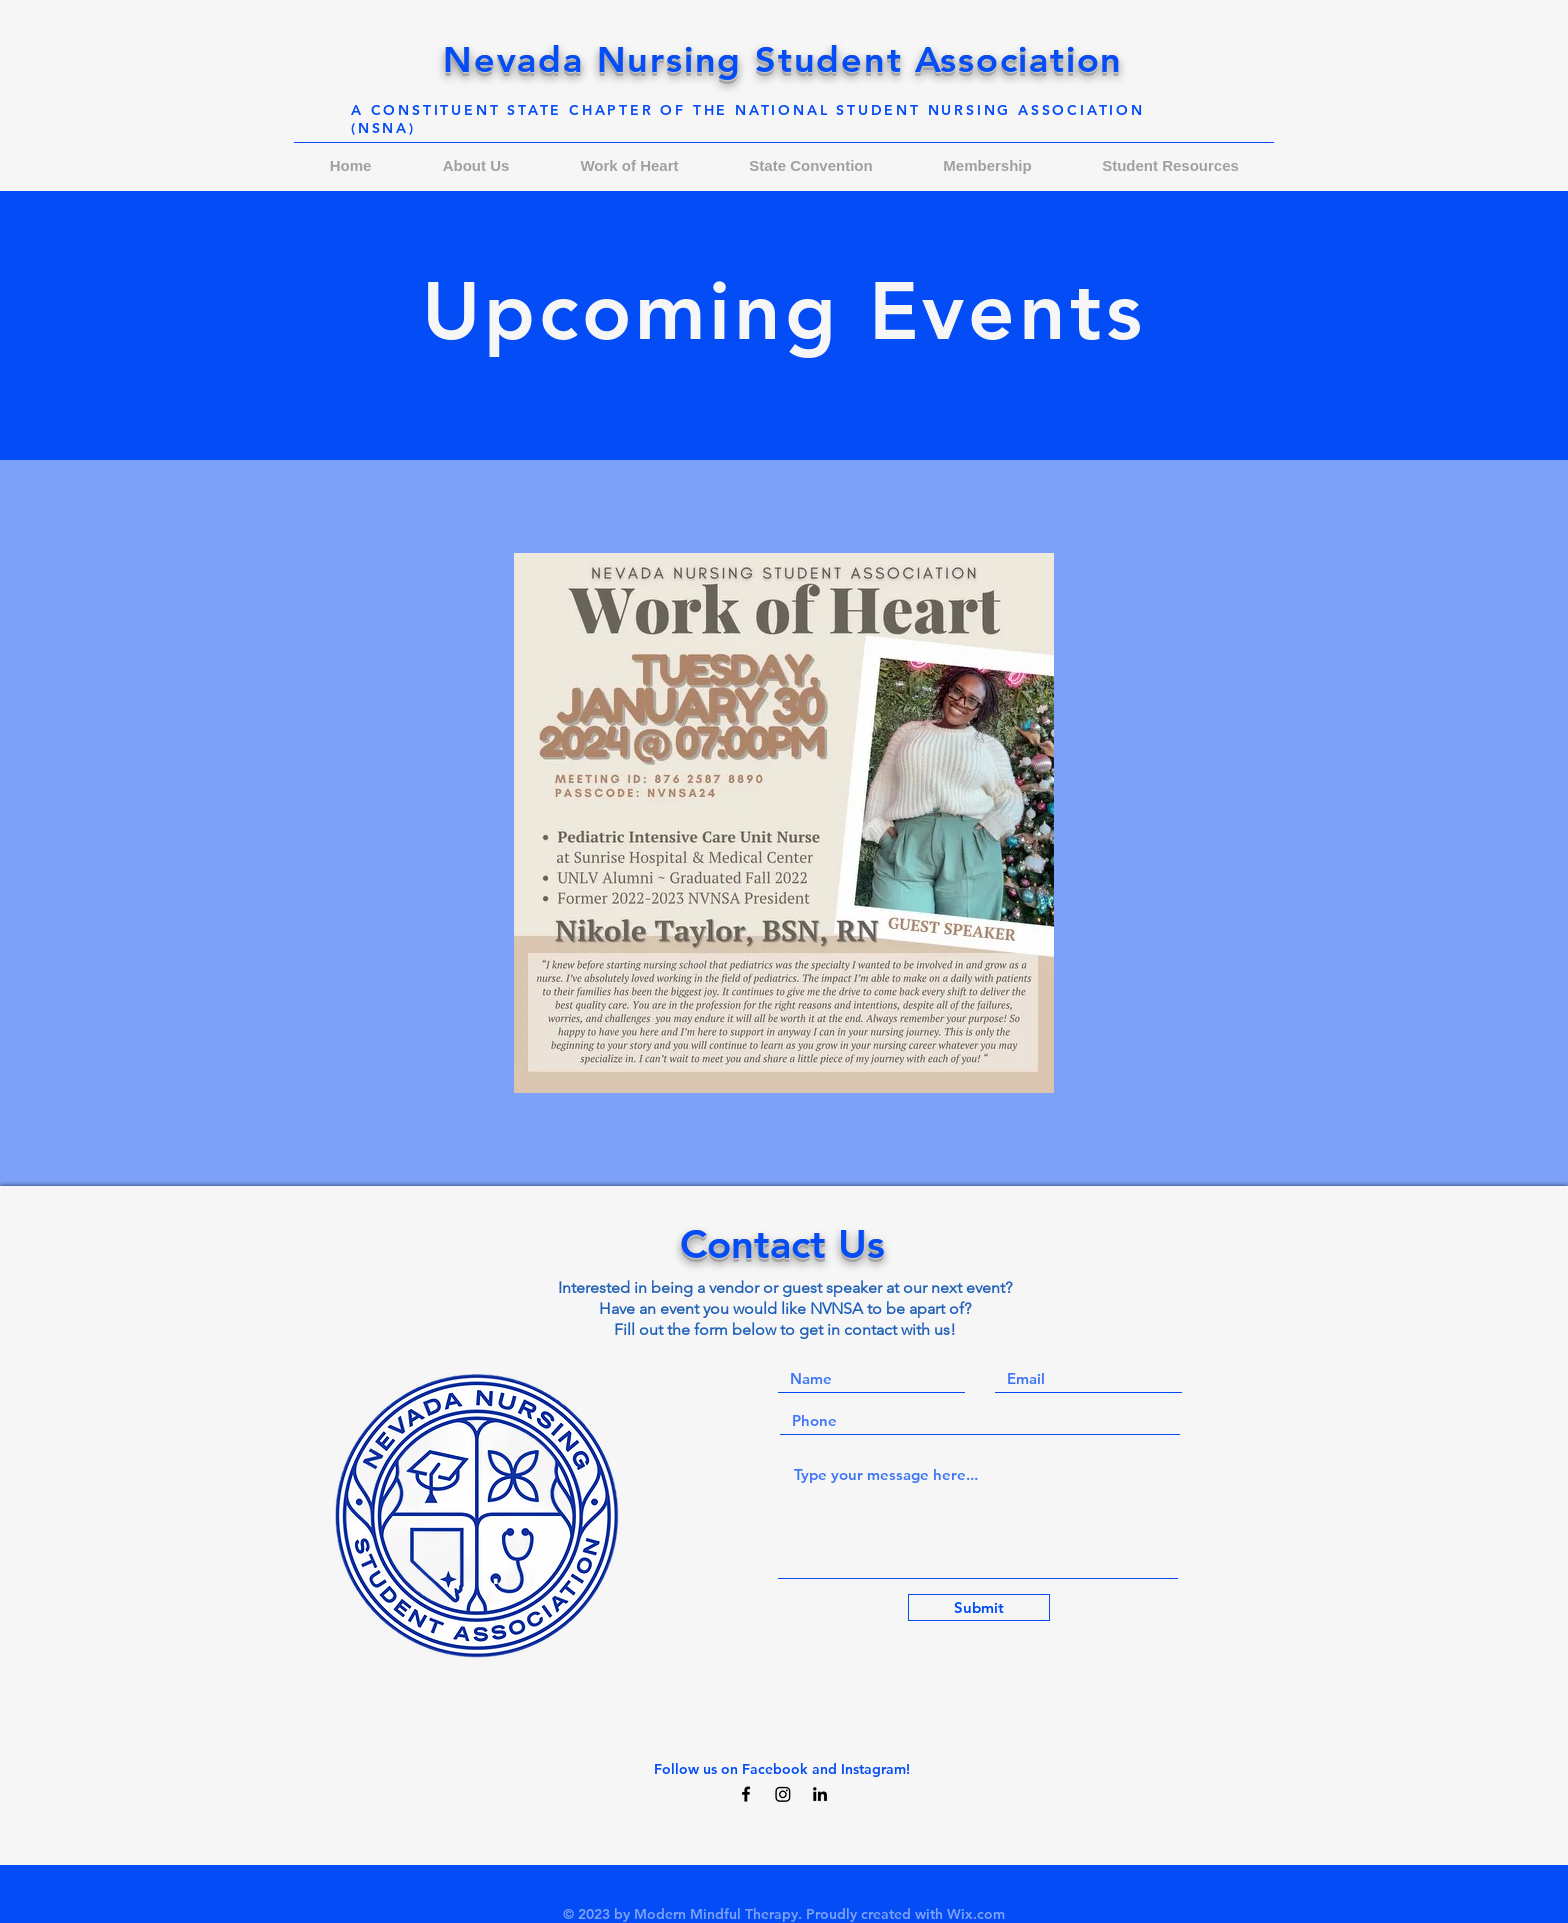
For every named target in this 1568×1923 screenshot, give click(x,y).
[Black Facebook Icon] (746, 1794)
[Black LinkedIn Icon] (820, 1794)
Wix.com (976, 1914)
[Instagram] (783, 1794)
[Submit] (979, 1607)
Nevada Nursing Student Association (783, 59)
